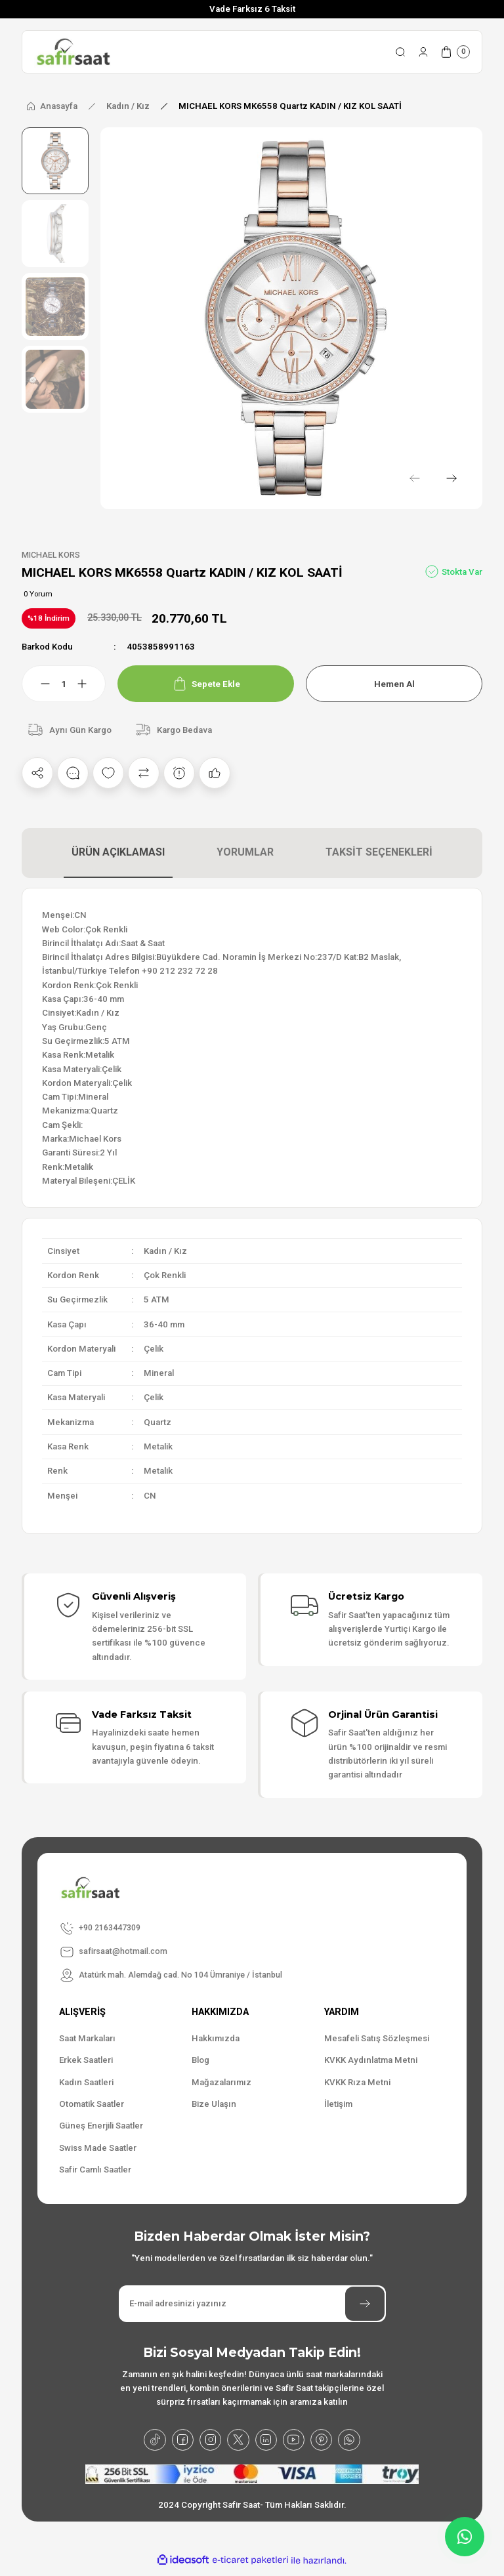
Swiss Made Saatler (97, 2148)
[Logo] (73, 51)
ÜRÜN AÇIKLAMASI (118, 852)
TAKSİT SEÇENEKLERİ (379, 852)
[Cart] (455, 52)
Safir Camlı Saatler (95, 2170)
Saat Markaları (87, 2039)
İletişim (338, 2104)
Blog (200, 2061)
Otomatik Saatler (91, 2104)
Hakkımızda (216, 2039)
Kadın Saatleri (86, 2083)
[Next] (449, 475)
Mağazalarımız (221, 2083)
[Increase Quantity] (90, 684)
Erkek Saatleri (86, 2061)
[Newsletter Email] (252, 2304)
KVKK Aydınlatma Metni (370, 2061)
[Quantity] (64, 684)
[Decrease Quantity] (37, 684)
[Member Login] (423, 52)
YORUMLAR (245, 852)
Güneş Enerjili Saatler (101, 2126)
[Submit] (365, 2304)
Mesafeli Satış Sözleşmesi (376, 2039)
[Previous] (409, 475)
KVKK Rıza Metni (357, 2083)
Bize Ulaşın (214, 2104)
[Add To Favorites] (108, 773)
